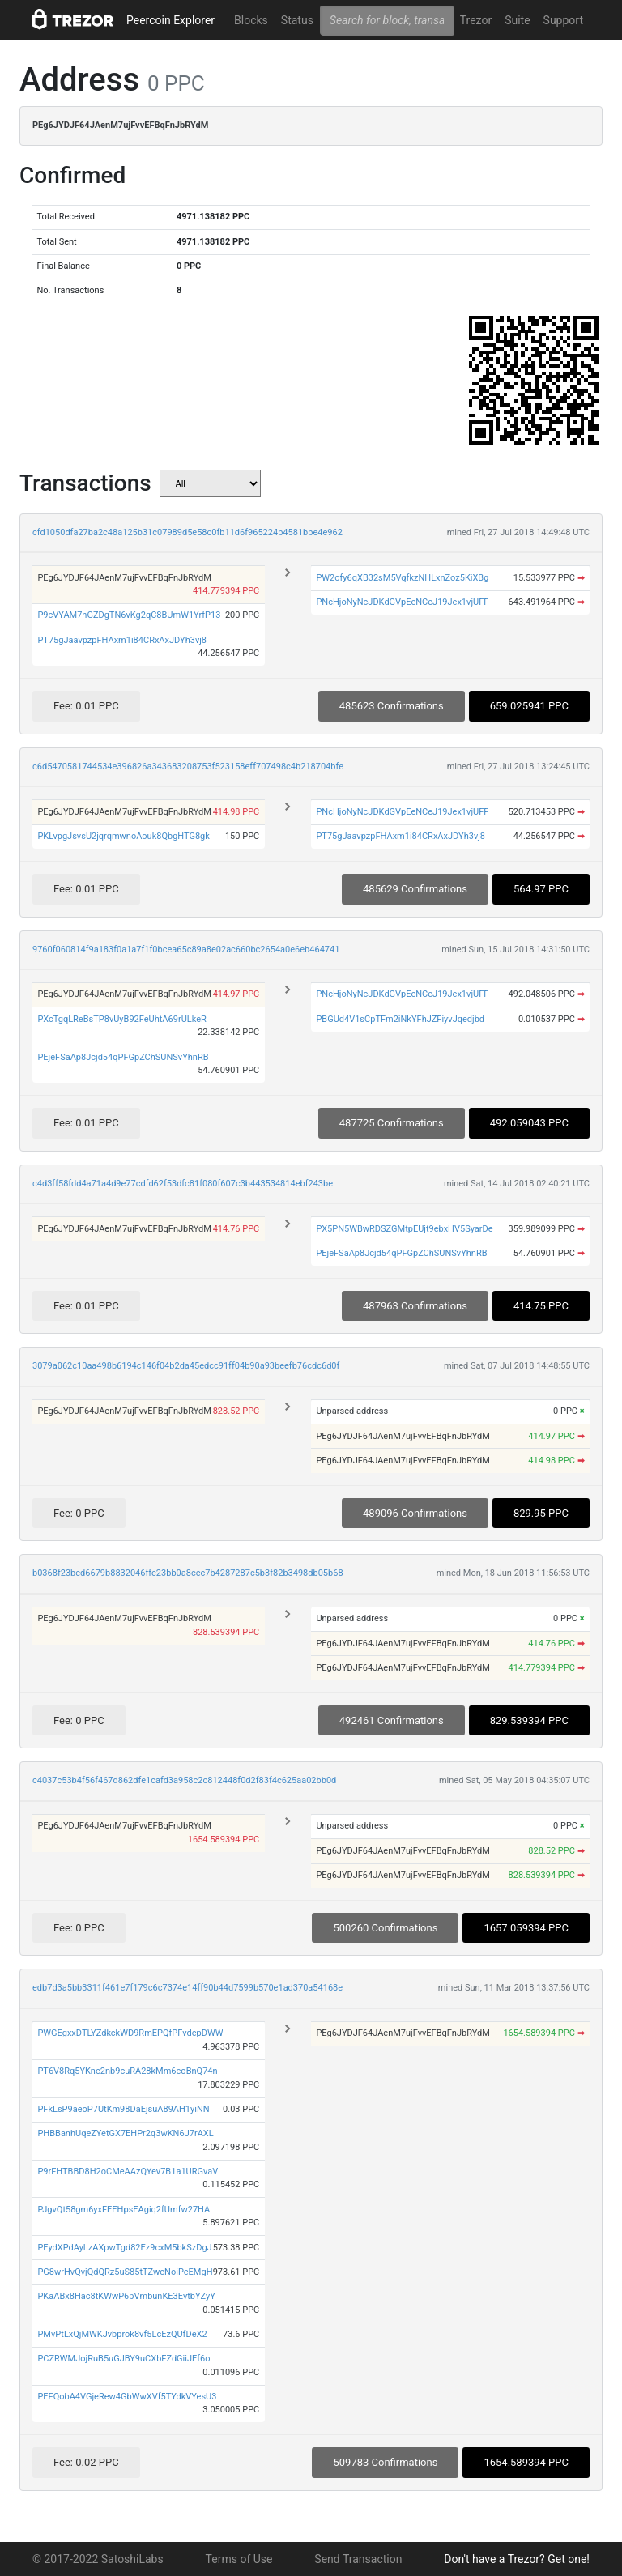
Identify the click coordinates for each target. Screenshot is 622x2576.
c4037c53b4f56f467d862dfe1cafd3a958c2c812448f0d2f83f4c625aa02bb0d (184, 1780)
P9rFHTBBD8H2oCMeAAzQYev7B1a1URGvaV (127, 2171)
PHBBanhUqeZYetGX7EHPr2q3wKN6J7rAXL (125, 2133)
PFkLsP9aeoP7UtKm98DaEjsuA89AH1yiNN (123, 2109)
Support (563, 20)
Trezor (476, 20)
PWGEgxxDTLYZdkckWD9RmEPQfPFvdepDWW (130, 2033)
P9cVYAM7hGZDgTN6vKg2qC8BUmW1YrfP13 (128, 615)
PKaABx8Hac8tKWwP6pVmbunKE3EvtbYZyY (126, 2296)
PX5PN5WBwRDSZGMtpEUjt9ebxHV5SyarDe (404, 1229)
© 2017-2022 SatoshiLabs (98, 2559)
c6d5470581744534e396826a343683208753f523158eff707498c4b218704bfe (187, 766)
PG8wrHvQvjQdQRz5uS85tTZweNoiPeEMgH (124, 2272)
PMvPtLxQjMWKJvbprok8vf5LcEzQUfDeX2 (122, 2334)
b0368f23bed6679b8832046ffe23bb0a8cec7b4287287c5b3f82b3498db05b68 (187, 1573)
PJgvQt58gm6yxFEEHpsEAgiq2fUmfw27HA (123, 2209)
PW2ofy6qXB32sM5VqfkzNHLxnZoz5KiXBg (402, 578)
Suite (517, 20)
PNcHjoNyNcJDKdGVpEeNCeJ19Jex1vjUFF (402, 602)
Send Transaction (358, 2559)
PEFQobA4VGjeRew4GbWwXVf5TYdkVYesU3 (126, 2396)
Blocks (251, 20)
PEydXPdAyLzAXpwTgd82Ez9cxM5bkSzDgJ (124, 2247)
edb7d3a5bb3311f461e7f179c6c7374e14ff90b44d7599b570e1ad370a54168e (187, 1987)
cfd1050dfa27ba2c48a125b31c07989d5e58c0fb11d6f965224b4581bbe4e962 (187, 532)
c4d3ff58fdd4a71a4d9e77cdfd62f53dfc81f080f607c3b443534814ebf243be (182, 1183)
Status (297, 20)
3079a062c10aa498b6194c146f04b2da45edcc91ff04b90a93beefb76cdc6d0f (185, 1365)
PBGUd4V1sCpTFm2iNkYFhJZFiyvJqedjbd (400, 1019)
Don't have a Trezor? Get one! (517, 2559)
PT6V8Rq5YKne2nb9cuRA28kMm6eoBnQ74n (127, 2071)
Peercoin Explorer (170, 20)
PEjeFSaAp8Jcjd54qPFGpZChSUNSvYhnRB (122, 1057)
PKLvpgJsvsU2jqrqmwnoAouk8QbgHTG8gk (123, 836)
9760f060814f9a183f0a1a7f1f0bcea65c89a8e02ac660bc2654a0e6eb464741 (185, 949)
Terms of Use (239, 2559)
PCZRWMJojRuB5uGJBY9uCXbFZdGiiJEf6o (123, 2358)
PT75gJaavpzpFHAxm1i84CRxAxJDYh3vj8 (122, 640)
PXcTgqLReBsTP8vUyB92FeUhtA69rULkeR (121, 1019)
